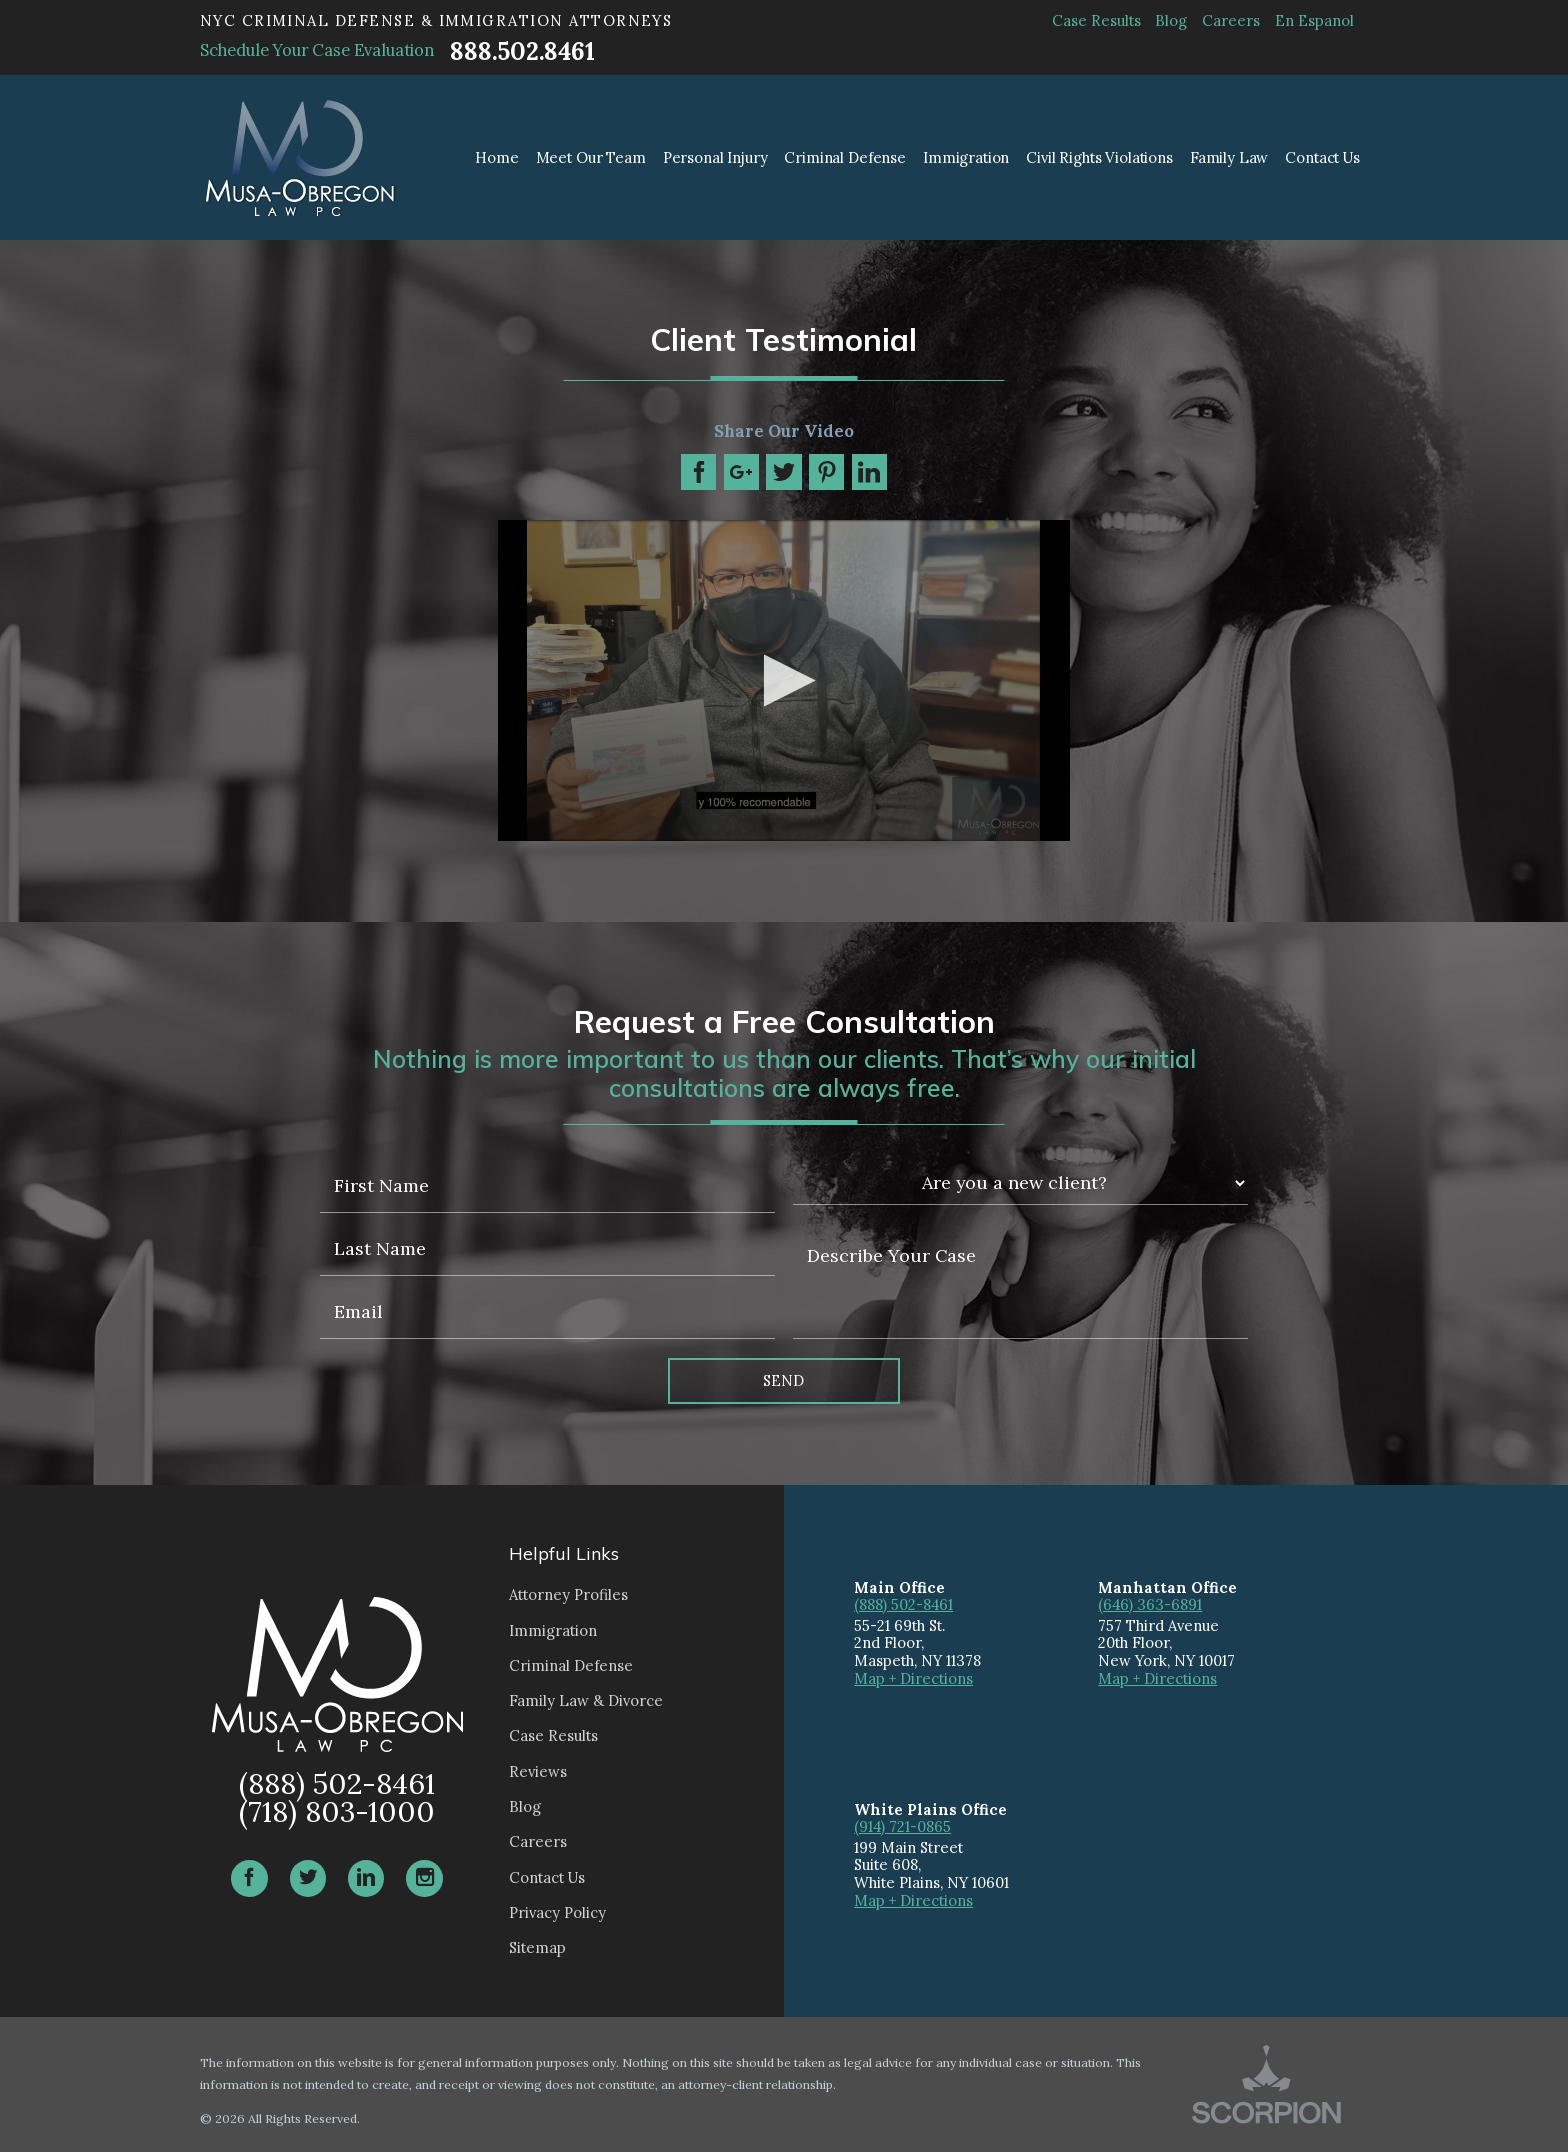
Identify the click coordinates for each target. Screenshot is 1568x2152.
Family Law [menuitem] (1229, 157)
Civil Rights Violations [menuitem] (1099, 157)
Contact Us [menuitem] (1322, 157)
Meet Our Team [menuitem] (591, 157)
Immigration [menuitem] (966, 157)
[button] (783, 680)
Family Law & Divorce (586, 1700)
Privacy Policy (557, 1912)
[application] (784, 681)
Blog (1171, 20)
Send (783, 1380)
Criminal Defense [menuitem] (845, 157)
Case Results (1096, 20)
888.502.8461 (522, 51)
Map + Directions (913, 1678)
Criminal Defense (571, 1665)
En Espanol (1314, 20)
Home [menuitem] (496, 157)
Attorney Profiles (568, 1594)
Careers (1231, 20)
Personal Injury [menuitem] (715, 157)
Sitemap (537, 1947)
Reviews (538, 1771)
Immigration (553, 1630)
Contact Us (547, 1877)
